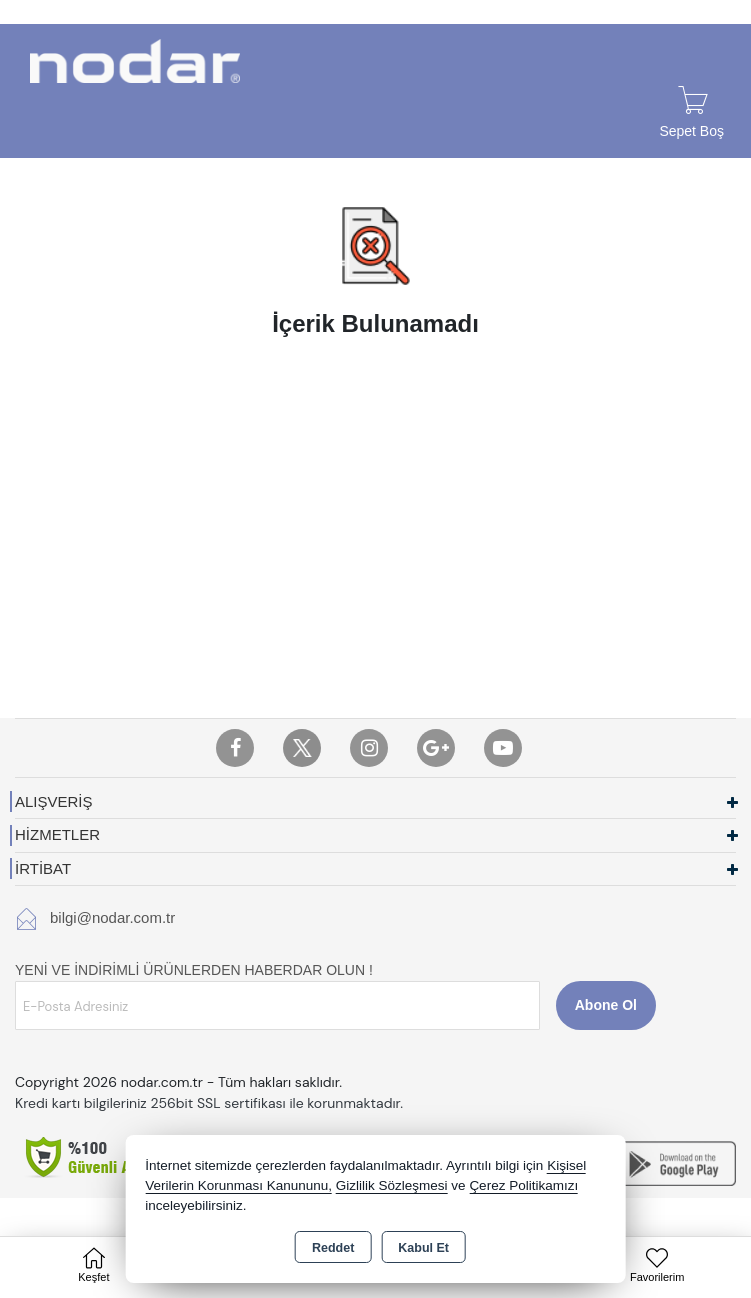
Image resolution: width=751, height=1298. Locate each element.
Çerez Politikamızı (523, 1185)
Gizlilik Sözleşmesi (392, 1185)
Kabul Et (423, 1248)
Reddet (333, 1248)
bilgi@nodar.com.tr (112, 917)
